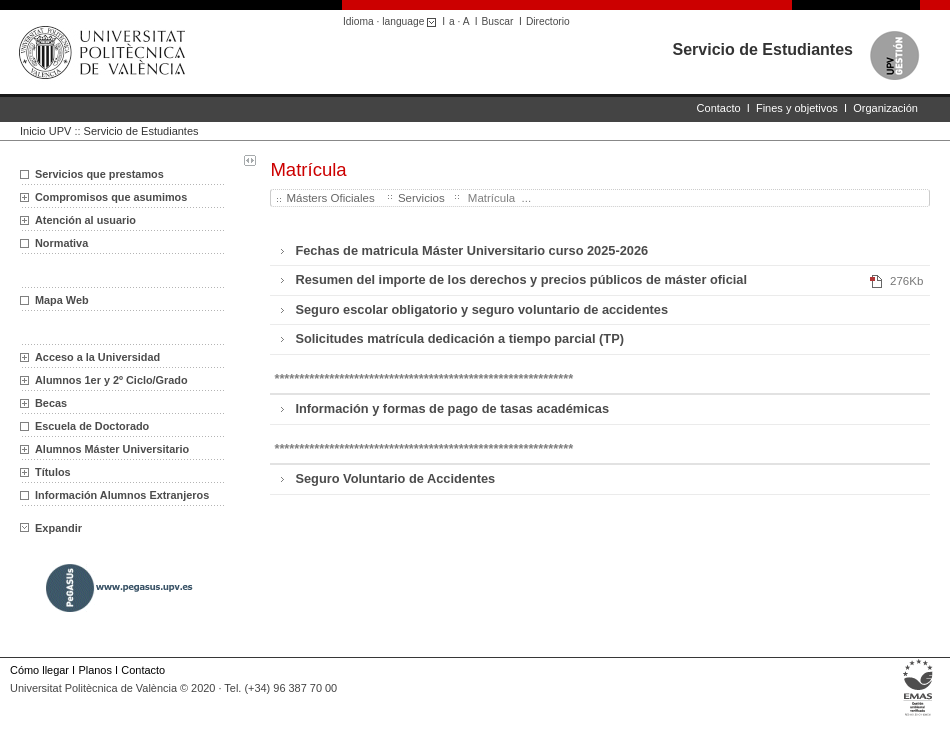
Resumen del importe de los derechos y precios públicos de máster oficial (521, 279)
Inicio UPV (45, 131)
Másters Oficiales (332, 198)
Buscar (498, 21)
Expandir (51, 528)
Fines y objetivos (797, 108)
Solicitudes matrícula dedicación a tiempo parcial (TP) (459, 338)
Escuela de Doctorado (92, 426)
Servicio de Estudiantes (762, 49)
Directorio (548, 21)
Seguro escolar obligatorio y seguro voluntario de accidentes (481, 309)
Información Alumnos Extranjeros (122, 495)
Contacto (719, 108)
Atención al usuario (85, 220)
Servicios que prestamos (99, 174)
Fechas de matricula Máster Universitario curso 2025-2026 (471, 250)
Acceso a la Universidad (97, 357)
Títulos (53, 472)
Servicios (421, 198)
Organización (885, 108)
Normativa (61, 243)
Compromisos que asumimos (111, 197)
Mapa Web (62, 300)
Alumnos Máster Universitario (112, 449)
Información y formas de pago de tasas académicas (452, 408)
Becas (51, 403)
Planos (94, 670)
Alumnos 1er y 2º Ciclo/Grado (111, 380)
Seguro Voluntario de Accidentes (395, 478)
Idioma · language (392, 21)
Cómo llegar (39, 670)
